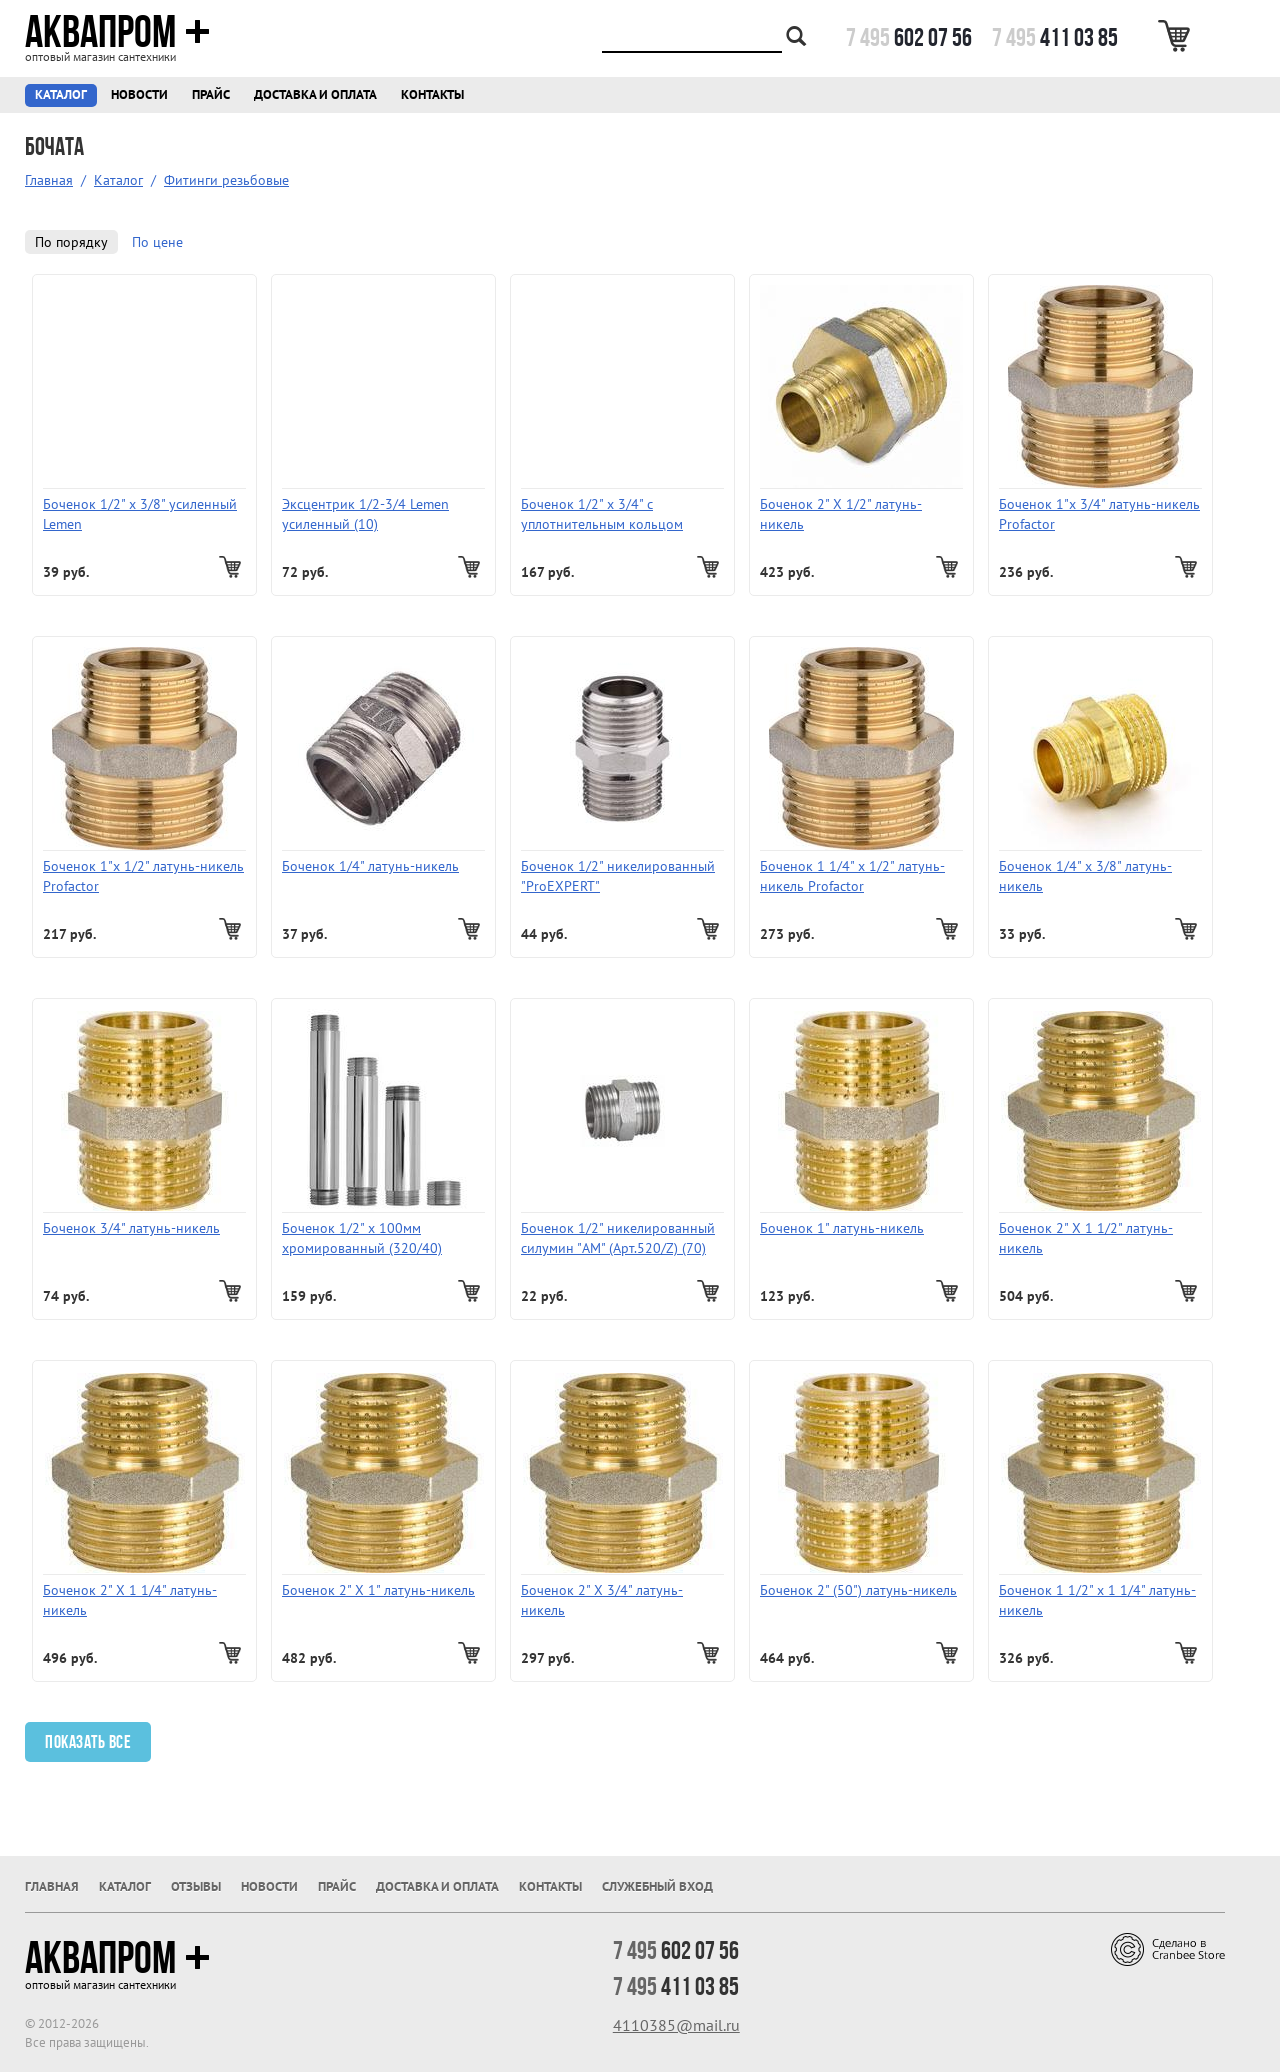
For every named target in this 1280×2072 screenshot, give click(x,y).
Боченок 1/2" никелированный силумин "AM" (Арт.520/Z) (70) (618, 1238)
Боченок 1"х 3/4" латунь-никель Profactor (1099, 514)
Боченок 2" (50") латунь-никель (858, 1590)
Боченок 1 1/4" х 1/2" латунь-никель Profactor (852, 876)
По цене (157, 242)
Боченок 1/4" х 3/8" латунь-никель (1085, 876)
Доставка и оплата (315, 94)
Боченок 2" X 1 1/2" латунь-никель (1086, 1238)
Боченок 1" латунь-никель (842, 1228)
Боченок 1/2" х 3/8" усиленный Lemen (140, 514)
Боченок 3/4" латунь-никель (131, 1228)
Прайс (211, 94)
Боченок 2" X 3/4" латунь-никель (602, 1600)
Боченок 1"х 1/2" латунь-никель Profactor (143, 876)
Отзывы (196, 1886)
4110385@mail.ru (676, 2025)
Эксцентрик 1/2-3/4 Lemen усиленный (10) (365, 514)
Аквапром (117, 32)
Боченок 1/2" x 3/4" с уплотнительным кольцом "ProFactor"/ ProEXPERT (602, 514)
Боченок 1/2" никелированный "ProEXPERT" (618, 876)
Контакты (432, 94)
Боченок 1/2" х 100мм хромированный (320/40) (362, 1238)
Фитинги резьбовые (226, 180)
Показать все (88, 1742)
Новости (139, 94)
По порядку (71, 242)
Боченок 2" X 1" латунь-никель (378, 1590)
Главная (49, 180)
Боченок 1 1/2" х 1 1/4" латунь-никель (1097, 1600)
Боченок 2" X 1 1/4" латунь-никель (130, 1600)
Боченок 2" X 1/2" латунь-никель (841, 514)
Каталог (61, 94)
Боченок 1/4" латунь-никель (370, 866)
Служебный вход (657, 1886)
